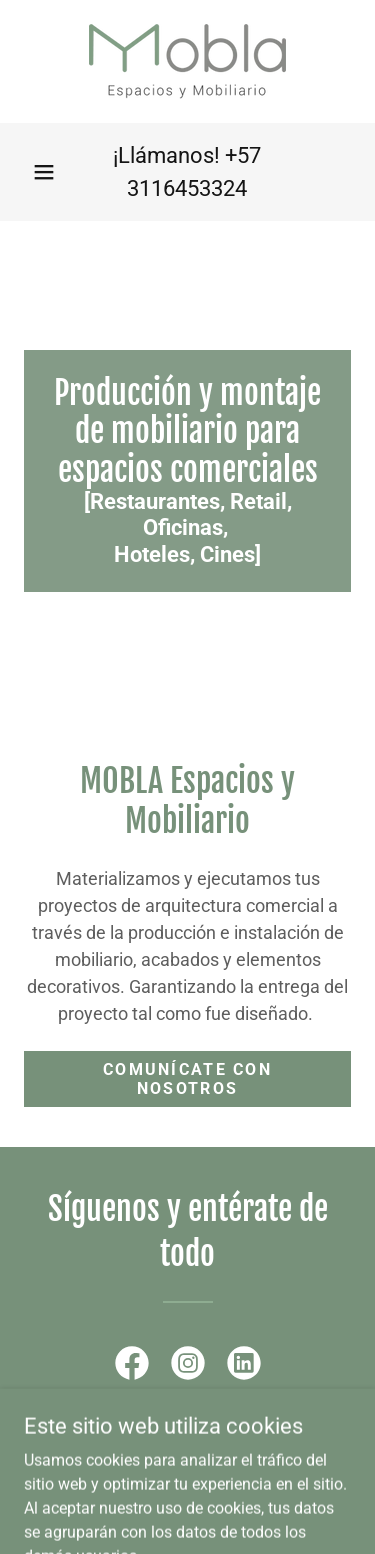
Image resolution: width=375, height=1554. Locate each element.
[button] (44, 172)
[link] (187, 61)
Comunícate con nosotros (187, 1079)
